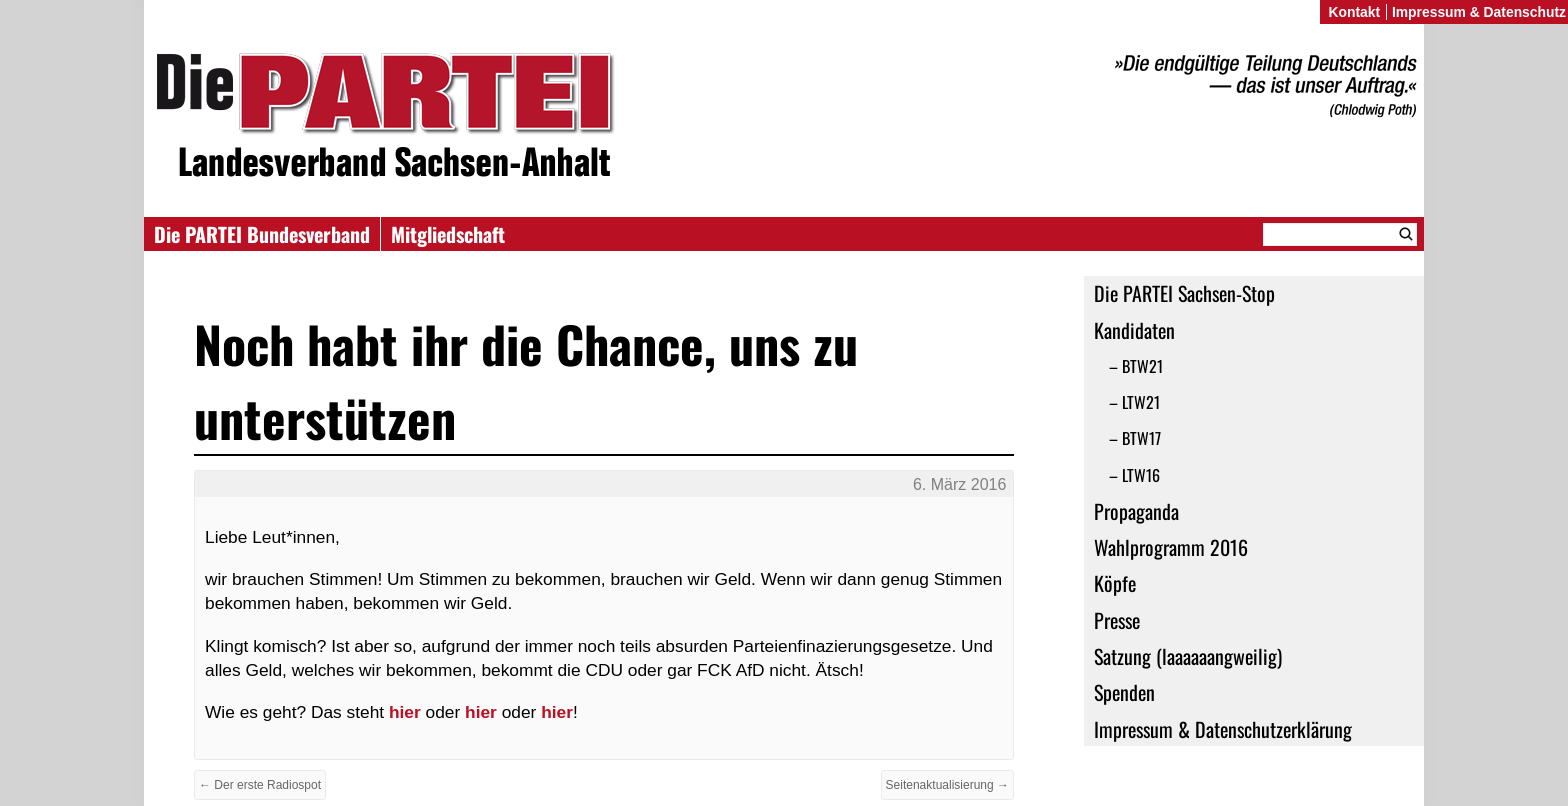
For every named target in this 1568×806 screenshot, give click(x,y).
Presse (1117, 620)
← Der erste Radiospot (260, 785)
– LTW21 (1134, 402)
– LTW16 (1134, 475)
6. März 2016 (959, 484)
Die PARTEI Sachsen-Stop (1184, 293)
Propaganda (1136, 511)
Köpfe (1115, 583)
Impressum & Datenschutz (1479, 12)
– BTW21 (1136, 366)
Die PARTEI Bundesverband (262, 234)
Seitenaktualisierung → (947, 785)
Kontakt (1354, 12)
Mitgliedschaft (448, 234)
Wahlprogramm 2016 (1171, 547)
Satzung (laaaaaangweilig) (1188, 656)
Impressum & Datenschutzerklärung (1223, 729)
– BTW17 (1135, 438)
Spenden (1124, 692)
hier (405, 712)
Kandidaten (1134, 330)
